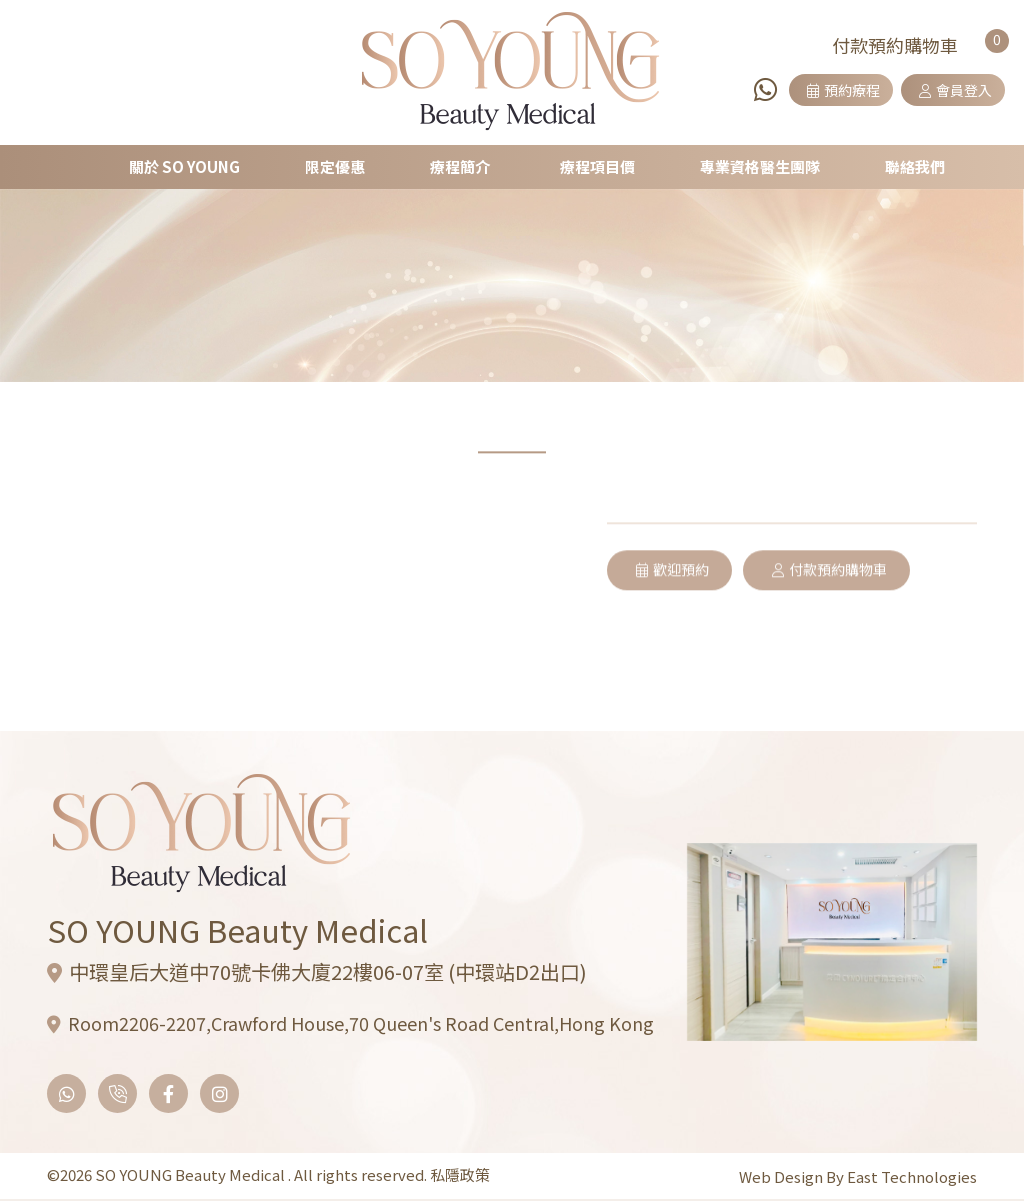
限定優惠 (338, 166)
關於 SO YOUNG (188, 166)
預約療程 (843, 90)
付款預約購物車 (830, 625)
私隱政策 (460, 1174)
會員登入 (955, 90)
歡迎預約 (672, 625)
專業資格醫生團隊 (759, 166)
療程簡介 (462, 166)
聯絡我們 (913, 166)
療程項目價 (597, 166)
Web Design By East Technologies (858, 1176)
